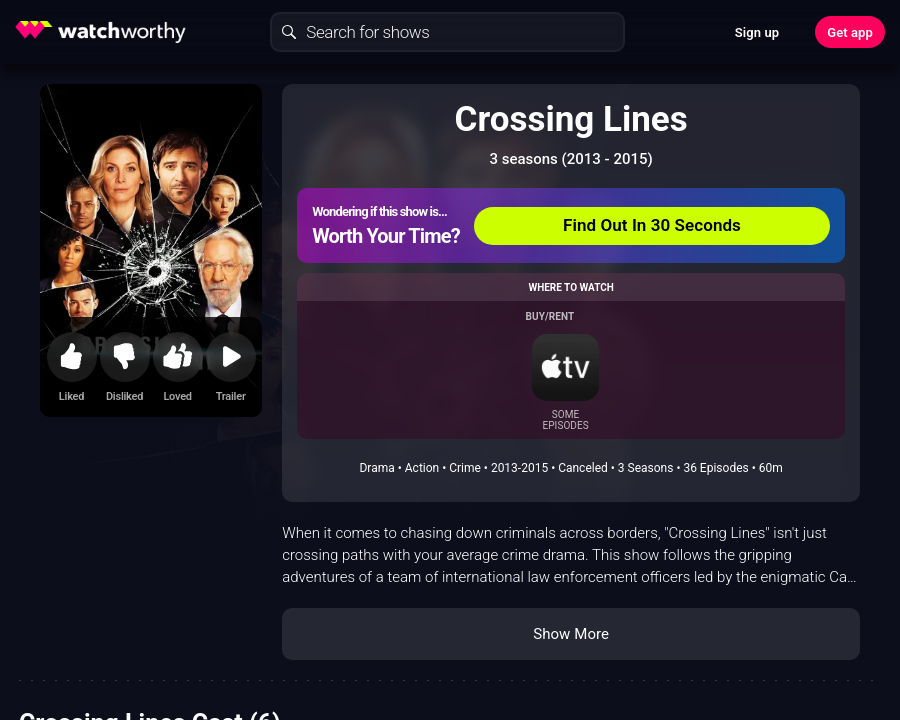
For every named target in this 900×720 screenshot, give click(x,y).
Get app (850, 32)
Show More (571, 634)
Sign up (757, 32)
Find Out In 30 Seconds (652, 225)
